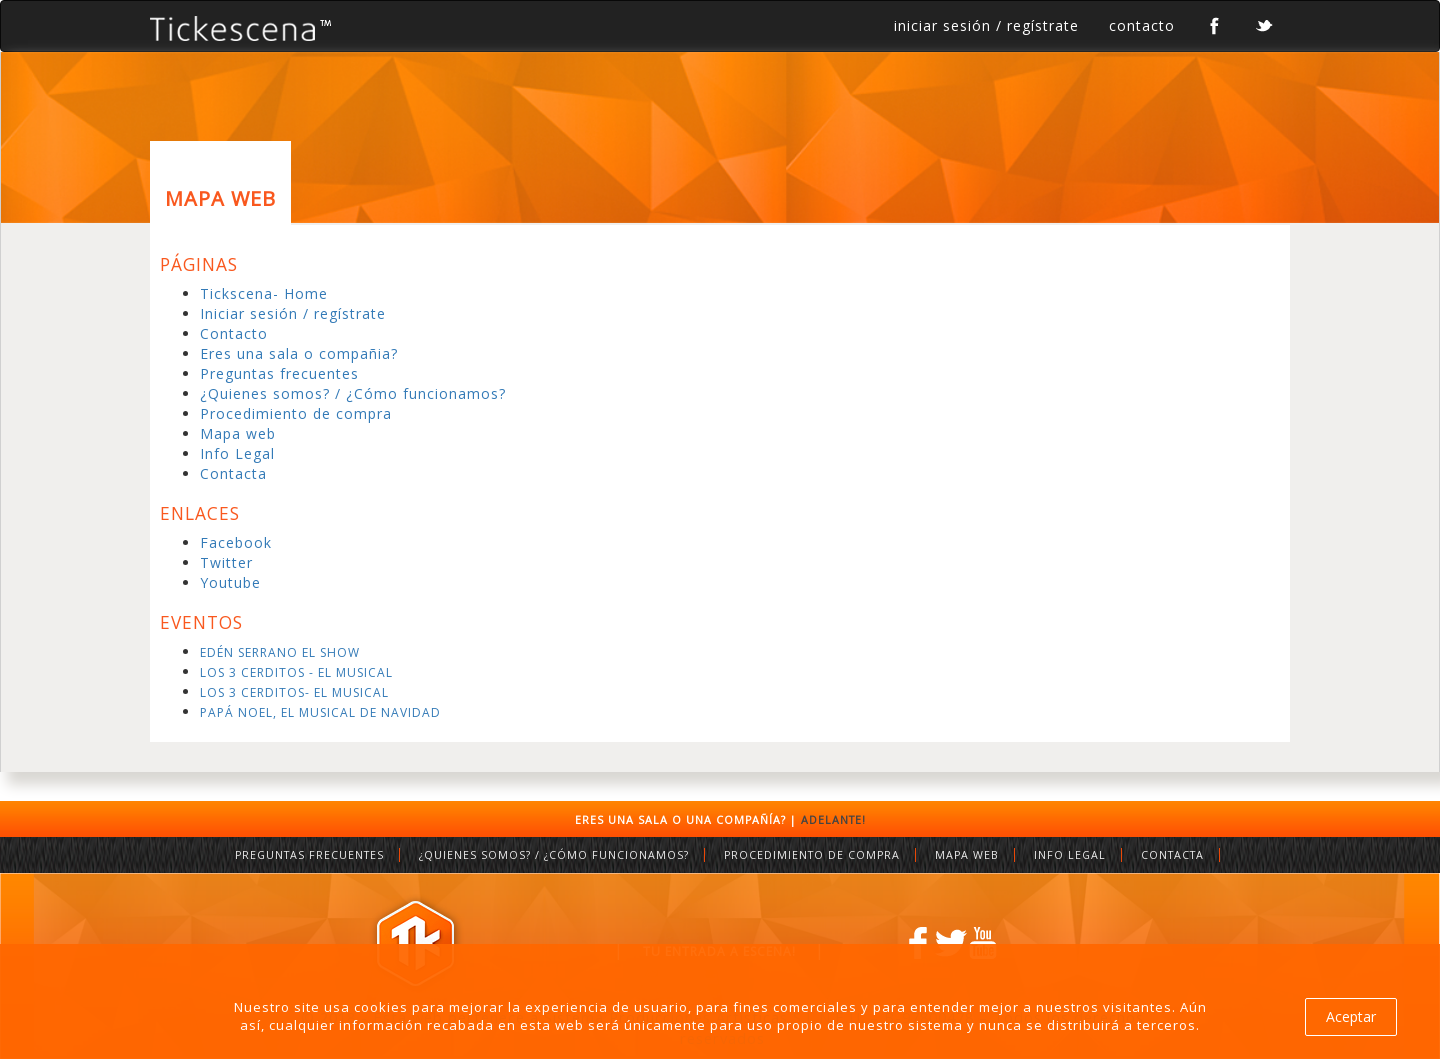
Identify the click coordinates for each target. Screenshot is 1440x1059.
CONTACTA (1172, 855)
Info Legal (237, 453)
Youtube (230, 582)
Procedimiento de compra (296, 413)
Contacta (233, 473)
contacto (1142, 25)
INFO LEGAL (1070, 855)
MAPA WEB (967, 855)
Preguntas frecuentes (279, 373)
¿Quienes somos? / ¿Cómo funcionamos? (353, 393)
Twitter (226, 562)
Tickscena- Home (264, 293)
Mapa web (238, 433)
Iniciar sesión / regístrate (293, 313)
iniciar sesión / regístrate (986, 25)
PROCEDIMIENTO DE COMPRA (812, 855)
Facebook (236, 542)
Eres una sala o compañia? (299, 353)
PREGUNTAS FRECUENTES (309, 855)
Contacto (234, 333)
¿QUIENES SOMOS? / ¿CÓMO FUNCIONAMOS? (554, 855)
